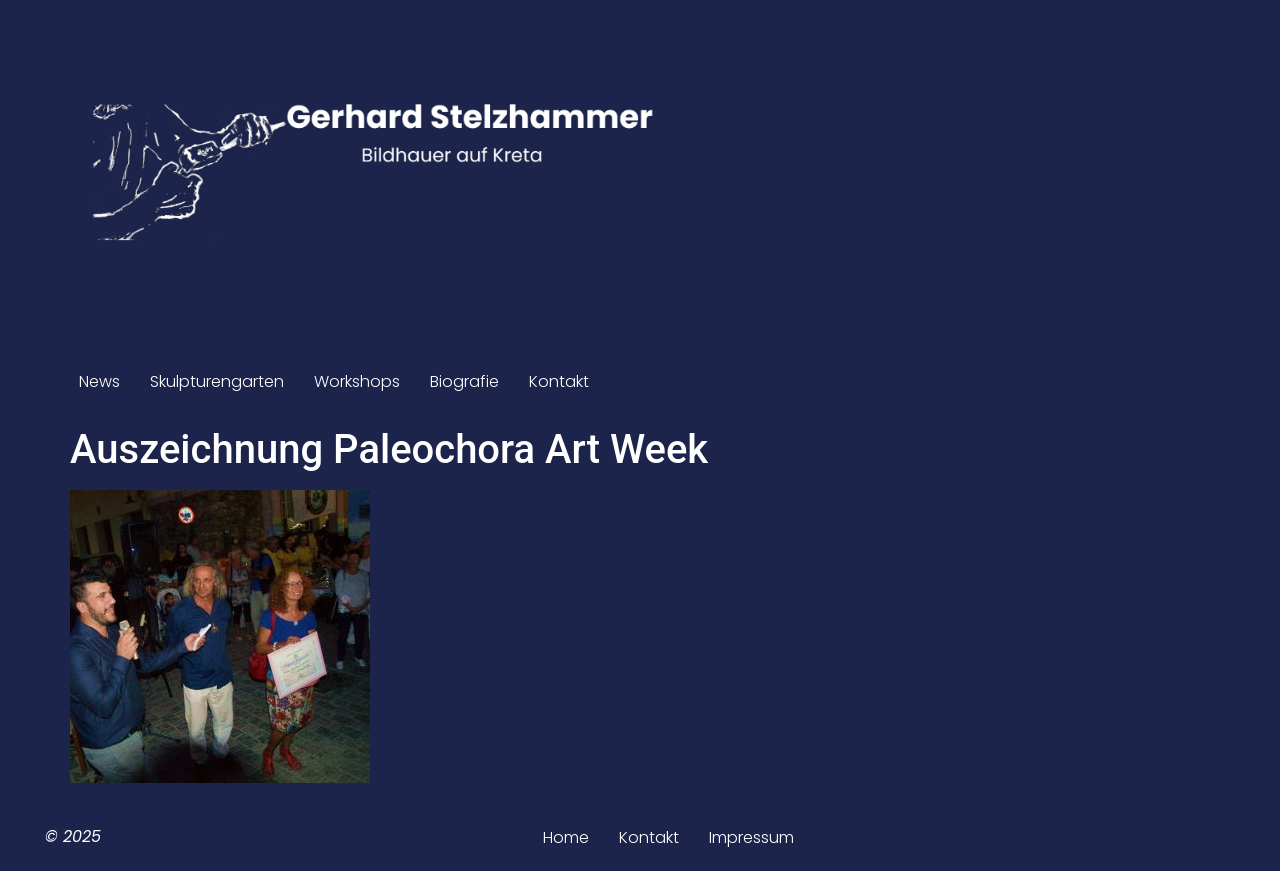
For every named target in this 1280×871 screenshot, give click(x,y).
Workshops (357, 381)
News (99, 381)
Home (566, 837)
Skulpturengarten (217, 381)
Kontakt (559, 381)
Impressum (751, 837)
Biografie (464, 381)
